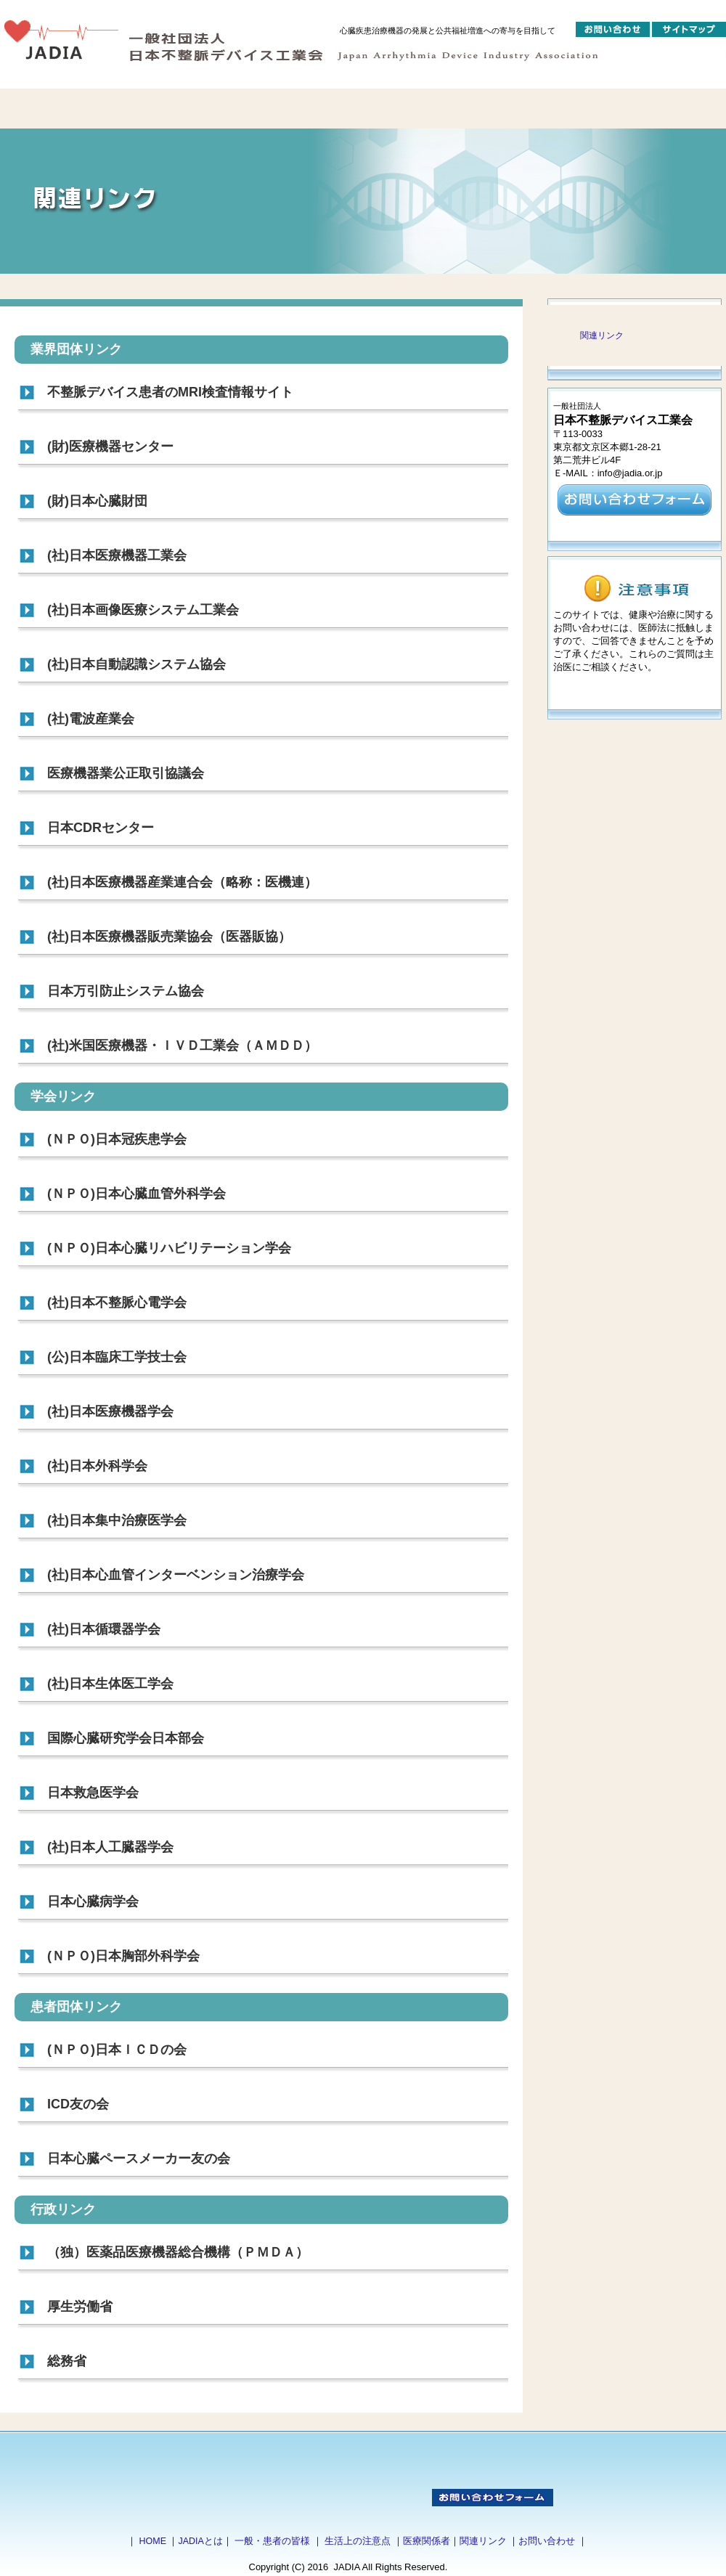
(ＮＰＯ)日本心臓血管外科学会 (136, 1193)
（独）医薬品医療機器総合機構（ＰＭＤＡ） (178, 2252)
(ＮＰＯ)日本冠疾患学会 (117, 1139)
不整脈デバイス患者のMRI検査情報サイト (170, 392)
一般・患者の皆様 (272, 2541)
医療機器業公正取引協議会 (125, 773)
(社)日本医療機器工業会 (117, 555)
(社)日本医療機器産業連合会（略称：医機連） (182, 882)
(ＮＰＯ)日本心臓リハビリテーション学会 (169, 1248)
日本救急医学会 (93, 1792)
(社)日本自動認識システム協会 (136, 664)
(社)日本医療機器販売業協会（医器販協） (169, 936)
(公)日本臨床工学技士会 (117, 1357)
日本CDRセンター (100, 827)
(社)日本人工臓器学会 (110, 1847)
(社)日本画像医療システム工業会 (143, 610)
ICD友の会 (78, 2104)
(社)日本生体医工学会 (110, 1683)
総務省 (66, 2361)
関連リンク (602, 335)
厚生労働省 (80, 2306)
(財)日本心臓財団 (97, 501)
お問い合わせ (546, 2541)
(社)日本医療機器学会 (110, 1411)
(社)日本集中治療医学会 (117, 1520)
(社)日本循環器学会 (103, 1629)
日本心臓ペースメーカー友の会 (138, 2158)
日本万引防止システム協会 (125, 991)
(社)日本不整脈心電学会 (117, 1302)
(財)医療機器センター (110, 446)
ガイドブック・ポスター (486, 109)
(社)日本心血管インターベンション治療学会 (175, 1575)
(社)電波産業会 (90, 719)
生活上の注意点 (357, 2541)
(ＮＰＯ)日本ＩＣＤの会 (117, 2049)
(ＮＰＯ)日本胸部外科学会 (123, 1956)
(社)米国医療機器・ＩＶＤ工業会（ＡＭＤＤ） (182, 1045)
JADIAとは (200, 2541)
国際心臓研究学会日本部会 (125, 1738)
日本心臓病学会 (93, 1901)
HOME (152, 2541)
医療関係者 (426, 2541)
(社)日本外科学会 (97, 1466)
